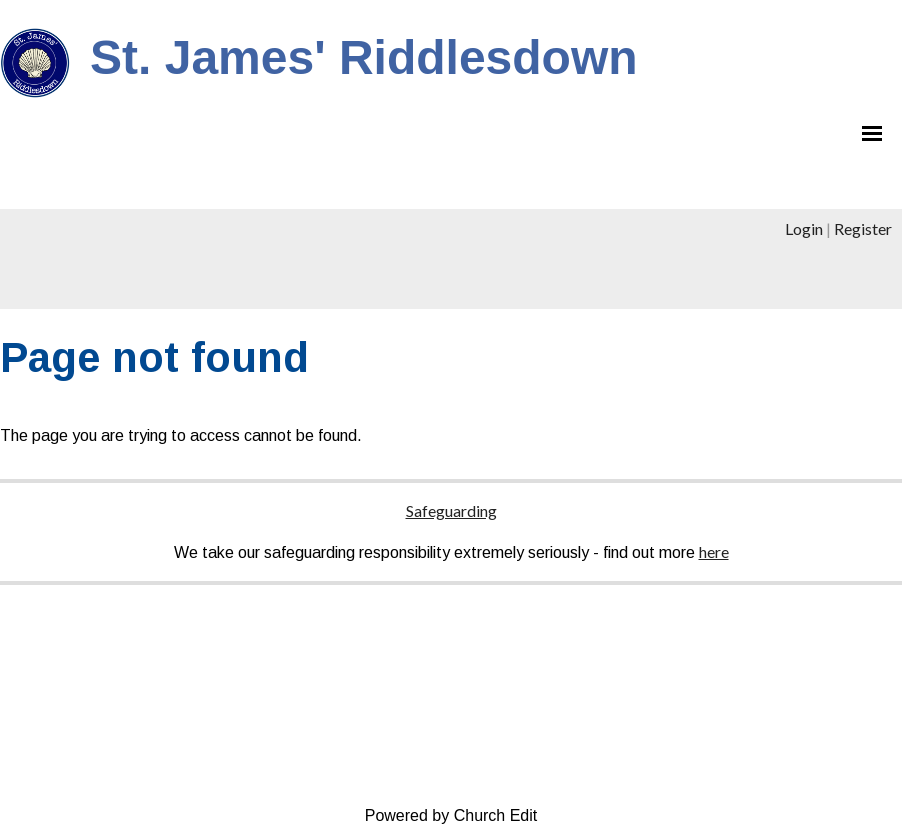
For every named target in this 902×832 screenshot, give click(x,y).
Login (804, 228)
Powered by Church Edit (451, 815)
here (714, 551)
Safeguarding (451, 510)
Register (863, 228)
